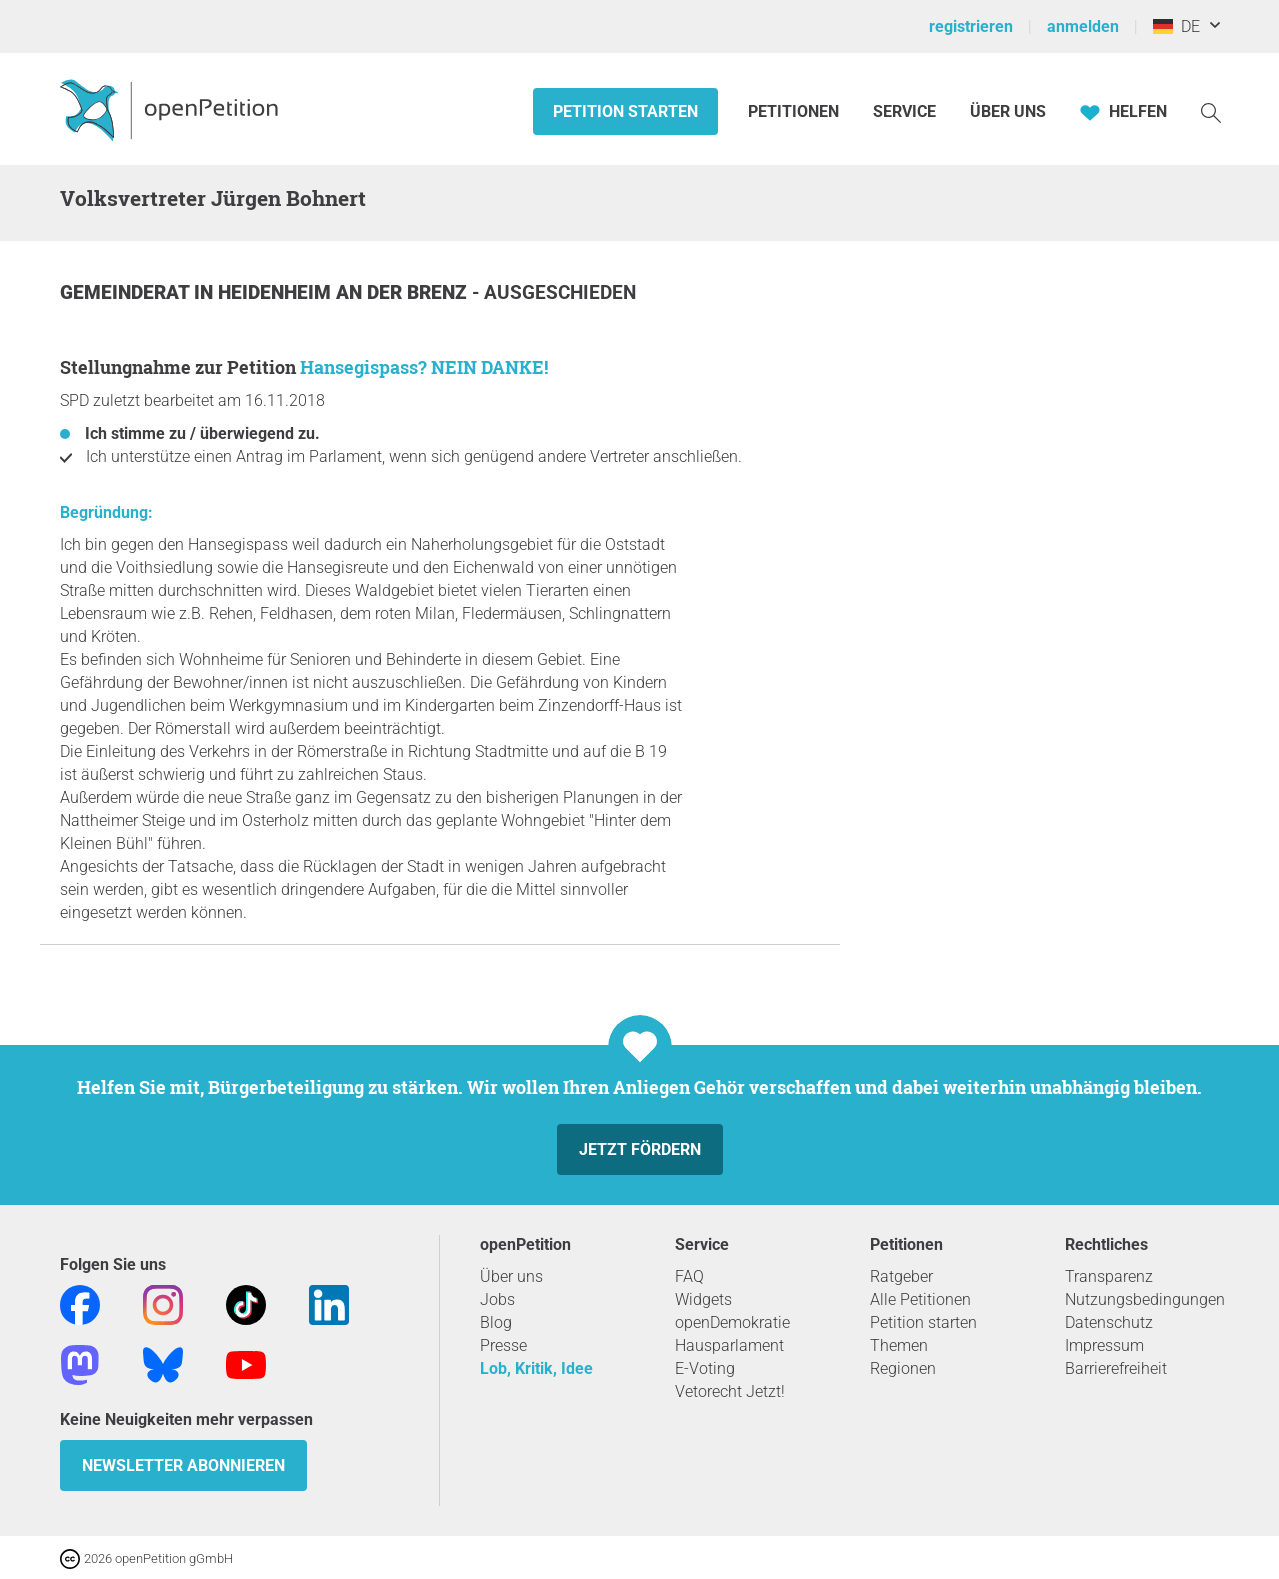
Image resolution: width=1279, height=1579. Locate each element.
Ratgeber (901, 1276)
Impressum (1104, 1345)
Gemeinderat (127, 292)
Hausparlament (729, 1345)
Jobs (497, 1299)
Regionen (903, 1368)
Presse (503, 1345)
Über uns (511, 1276)
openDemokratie (732, 1322)
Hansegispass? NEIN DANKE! (424, 367)
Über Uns (1008, 111)
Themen (899, 1345)
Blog (496, 1322)
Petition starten (625, 111)
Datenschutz (1109, 1322)
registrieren (971, 26)
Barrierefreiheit (1116, 1368)
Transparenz (1109, 1276)
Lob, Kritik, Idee (536, 1368)
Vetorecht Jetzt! (730, 1391)
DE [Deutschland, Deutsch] (1176, 26)
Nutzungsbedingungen (1145, 1299)
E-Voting (705, 1368)
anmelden (1083, 26)
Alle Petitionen (920, 1299)
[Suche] (1211, 111)
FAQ (689, 1276)
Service (904, 111)
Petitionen (795, 111)
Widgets (703, 1299)
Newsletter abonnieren (183, 1465)
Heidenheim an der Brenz (345, 292)
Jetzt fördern (640, 1149)
